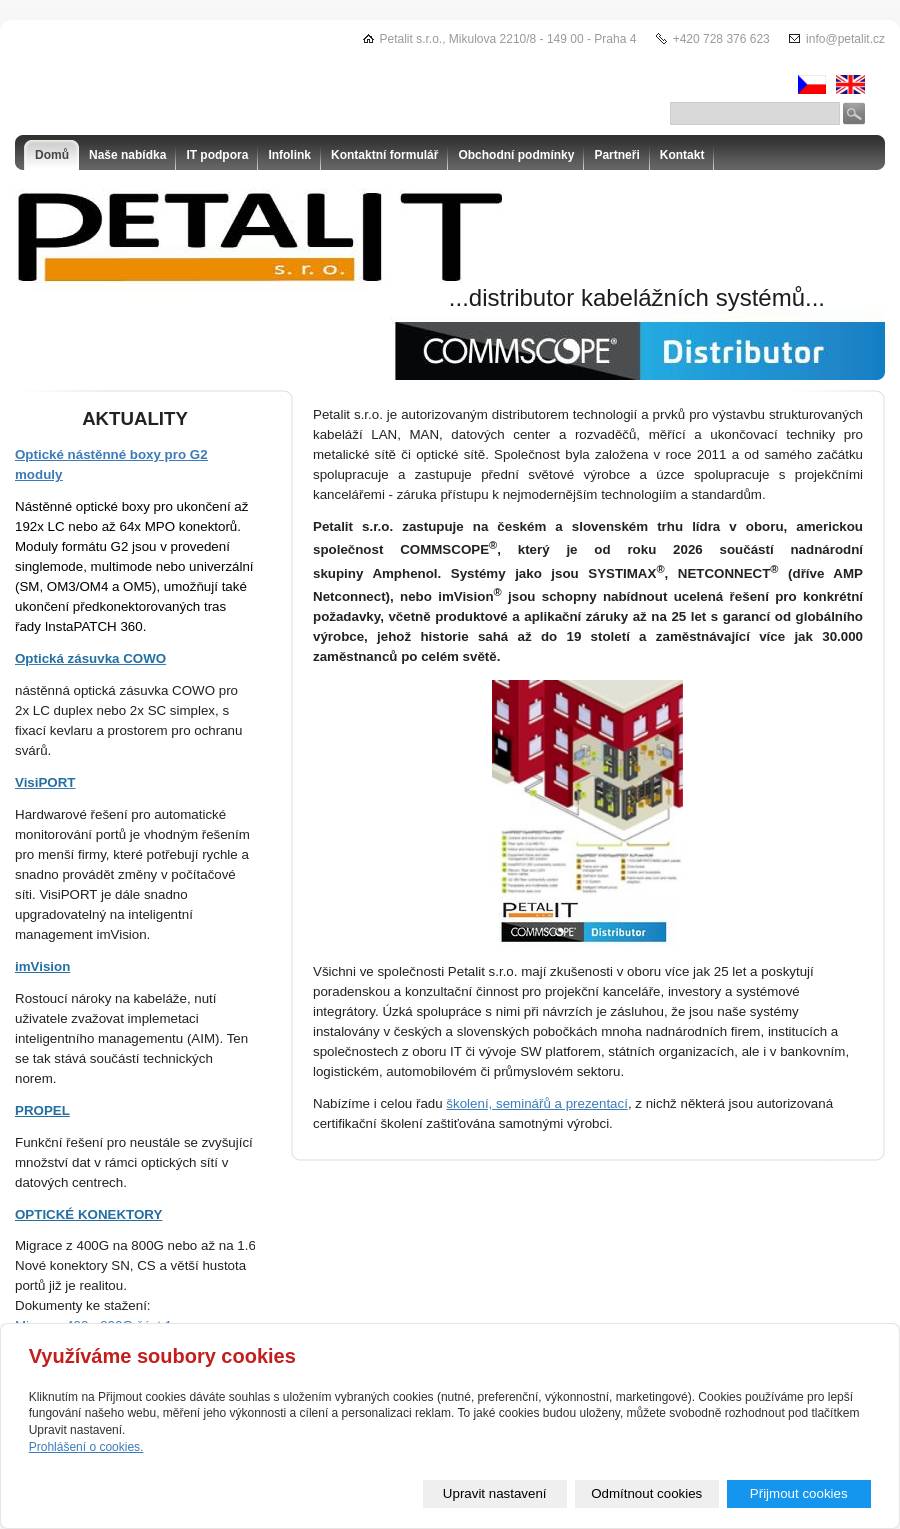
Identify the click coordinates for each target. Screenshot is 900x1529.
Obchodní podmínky (516, 155)
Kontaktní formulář (384, 155)
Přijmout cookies (799, 1493)
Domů (52, 155)
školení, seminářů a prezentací (537, 1103)
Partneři (616, 155)
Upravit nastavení (495, 1493)
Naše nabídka (127, 155)
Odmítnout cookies (646, 1493)
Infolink (289, 155)
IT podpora (217, 155)
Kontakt (682, 155)
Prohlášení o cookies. (86, 1447)
